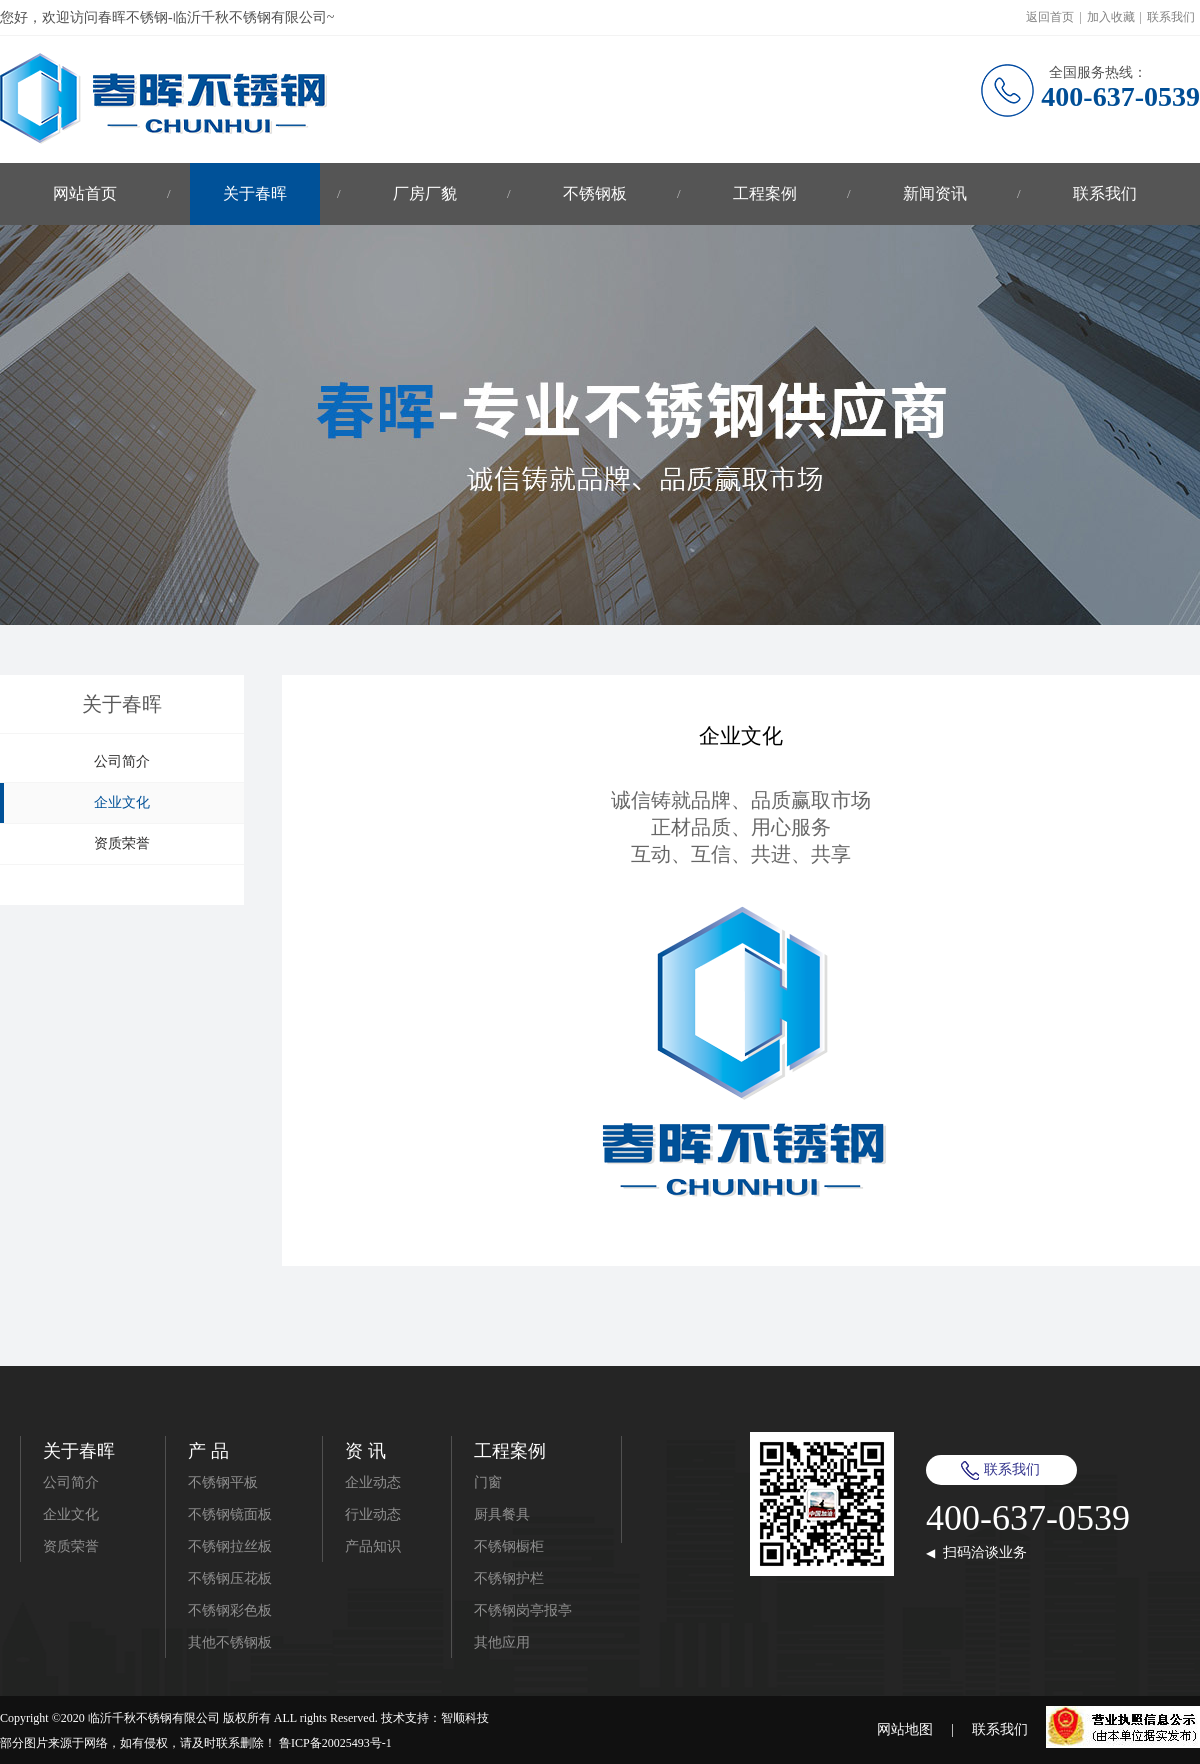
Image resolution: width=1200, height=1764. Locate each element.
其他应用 (502, 1642)
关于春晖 (255, 193)
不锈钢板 (595, 193)
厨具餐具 (502, 1514)
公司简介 (122, 761)
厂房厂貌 (425, 193)
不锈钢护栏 (509, 1578)
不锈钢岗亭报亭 (523, 1610)
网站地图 (905, 1729)
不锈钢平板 (223, 1482)
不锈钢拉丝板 (230, 1546)
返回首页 (1050, 17)
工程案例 (765, 193)
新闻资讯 (935, 193)
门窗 (488, 1482)
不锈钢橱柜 (509, 1546)
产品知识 (373, 1546)
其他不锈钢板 (230, 1642)
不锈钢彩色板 (230, 1610)
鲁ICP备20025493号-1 (335, 1743)
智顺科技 (465, 1718)
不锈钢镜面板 (230, 1514)
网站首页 (85, 193)
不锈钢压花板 (230, 1578)
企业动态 (373, 1482)
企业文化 (122, 802)
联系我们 (1171, 17)
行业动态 (373, 1514)
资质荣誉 (122, 843)
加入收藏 (1111, 17)
